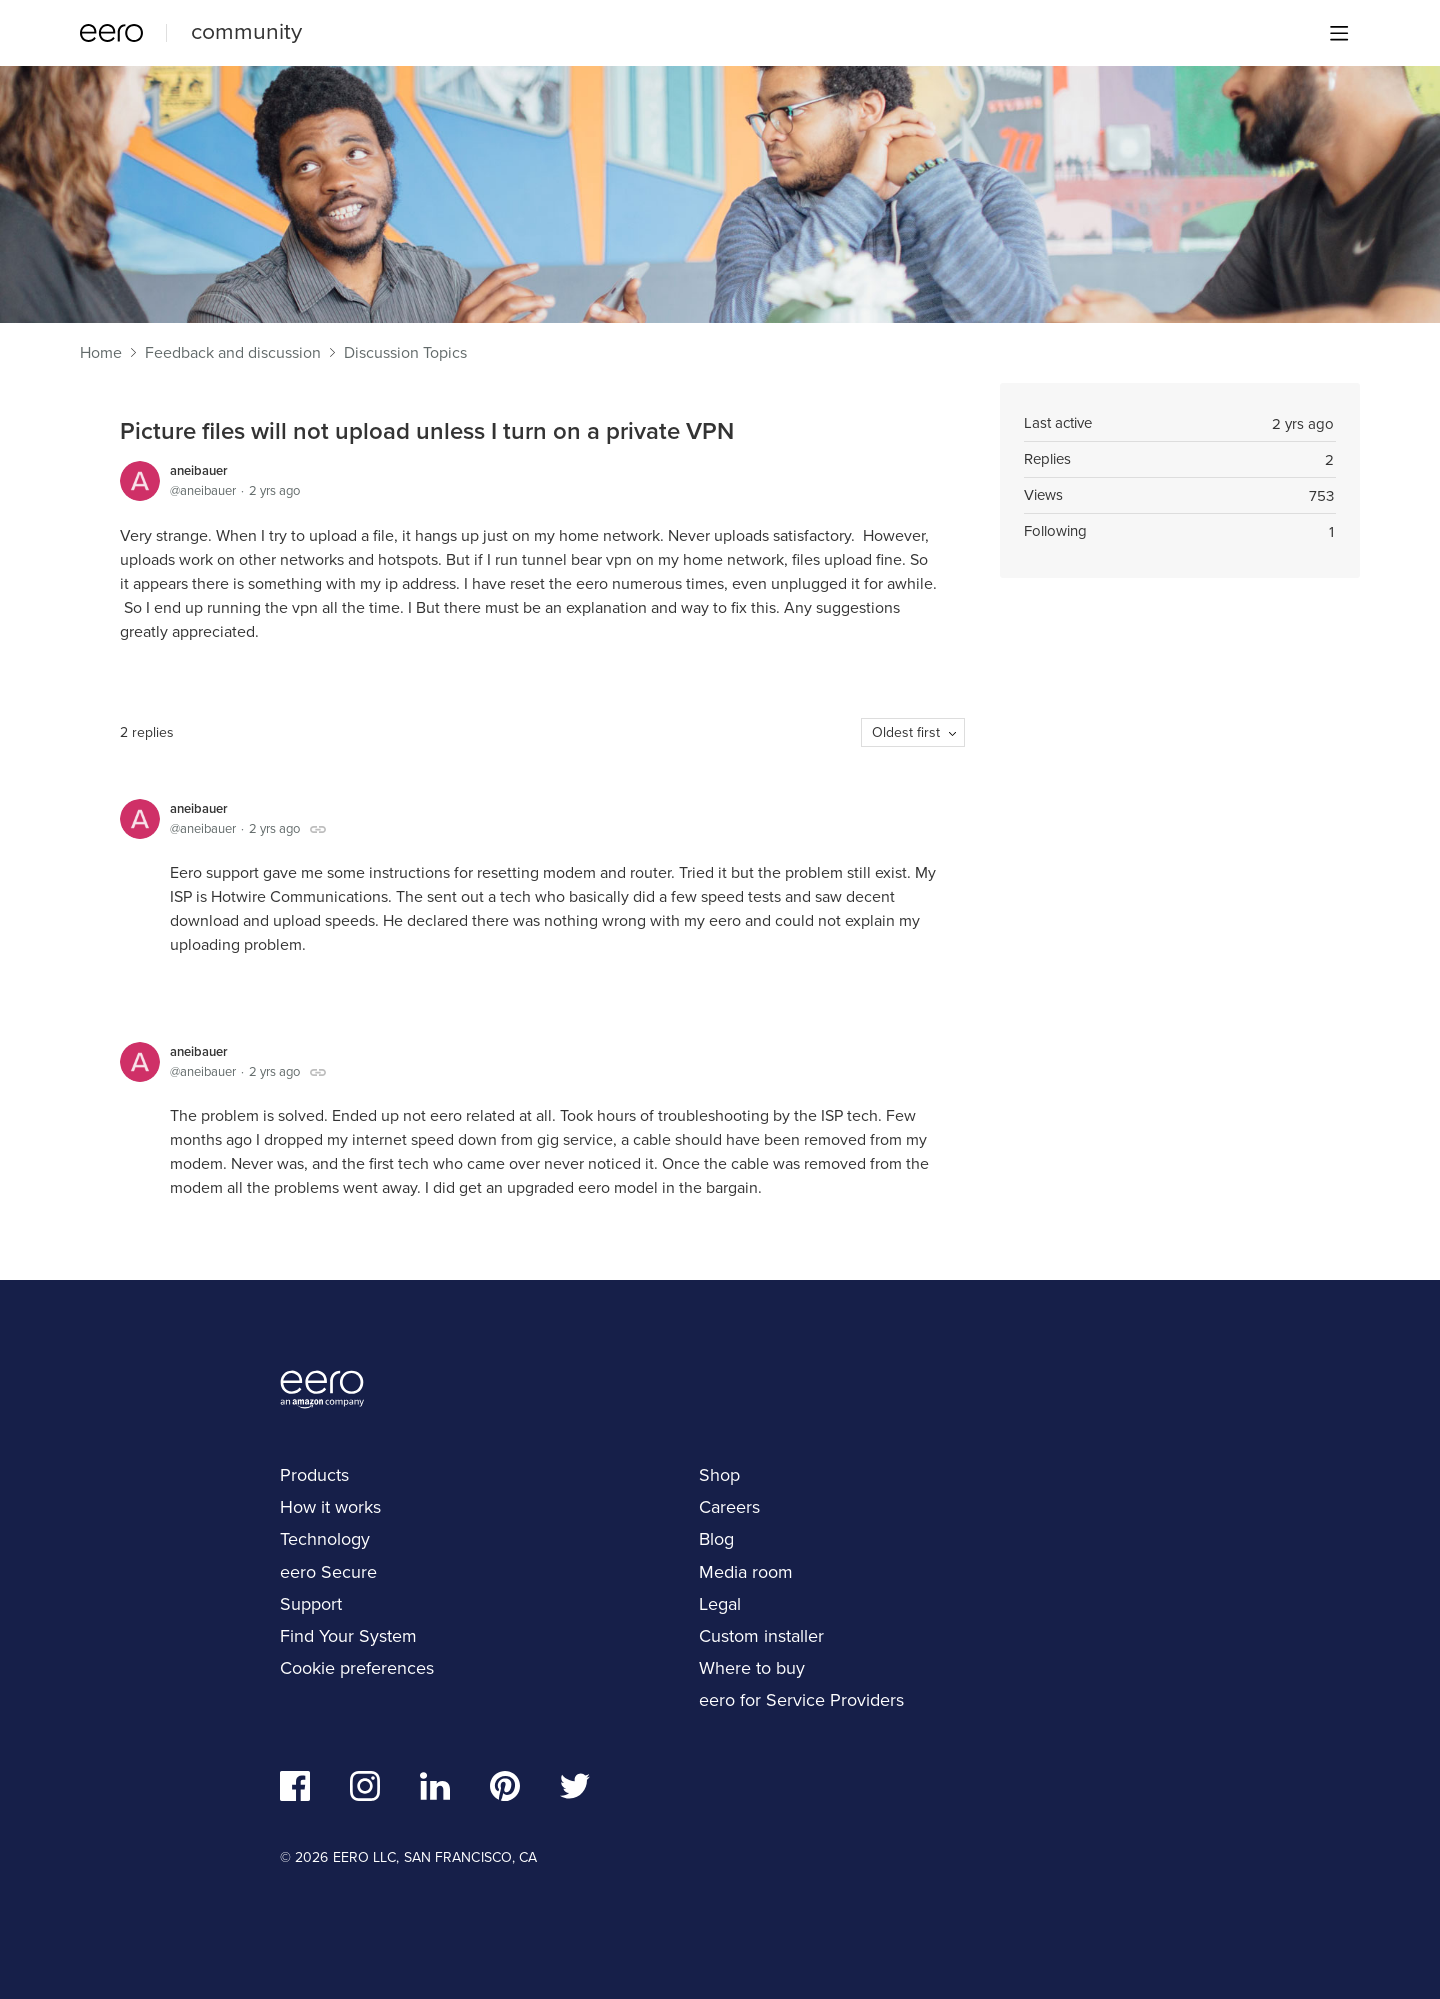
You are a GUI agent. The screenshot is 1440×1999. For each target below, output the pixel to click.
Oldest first (906, 732)
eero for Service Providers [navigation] (801, 1700)
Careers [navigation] (729, 1507)
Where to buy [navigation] (752, 1668)
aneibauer (199, 470)
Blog (716, 1539)
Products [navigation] (314, 1475)
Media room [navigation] (746, 1572)
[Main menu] (1339, 33)
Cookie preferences (357, 1668)
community (246, 31)
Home (101, 353)
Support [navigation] (311, 1604)
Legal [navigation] (720, 1604)
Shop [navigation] (719, 1475)
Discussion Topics (405, 353)
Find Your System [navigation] (348, 1636)
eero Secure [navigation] (328, 1572)
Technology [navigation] (325, 1539)
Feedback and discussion (233, 353)
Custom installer (761, 1636)
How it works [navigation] (330, 1507)
